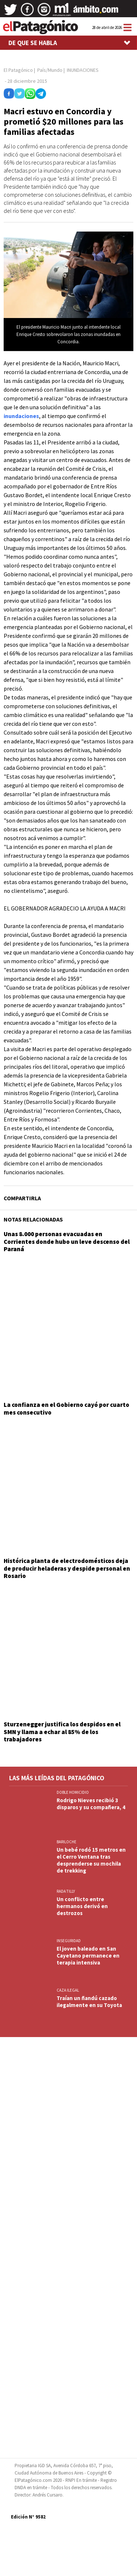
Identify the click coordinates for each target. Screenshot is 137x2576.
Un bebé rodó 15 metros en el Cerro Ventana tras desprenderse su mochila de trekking (91, 1860)
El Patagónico (18, 70)
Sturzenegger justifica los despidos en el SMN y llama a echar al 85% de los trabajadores (62, 1731)
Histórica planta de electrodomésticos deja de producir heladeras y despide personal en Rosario (67, 1568)
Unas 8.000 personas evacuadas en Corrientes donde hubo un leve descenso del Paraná (67, 1241)
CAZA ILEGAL (68, 1990)
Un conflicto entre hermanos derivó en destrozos (82, 1906)
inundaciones (21, 416)
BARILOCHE (66, 1841)
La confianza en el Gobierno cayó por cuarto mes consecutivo (66, 1408)
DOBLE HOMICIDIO (73, 1792)
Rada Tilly (66, 1891)
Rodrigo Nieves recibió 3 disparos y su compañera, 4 (91, 1804)
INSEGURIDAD (69, 1940)
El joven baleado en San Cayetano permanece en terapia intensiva (88, 1955)
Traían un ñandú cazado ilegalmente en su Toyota (89, 2001)
